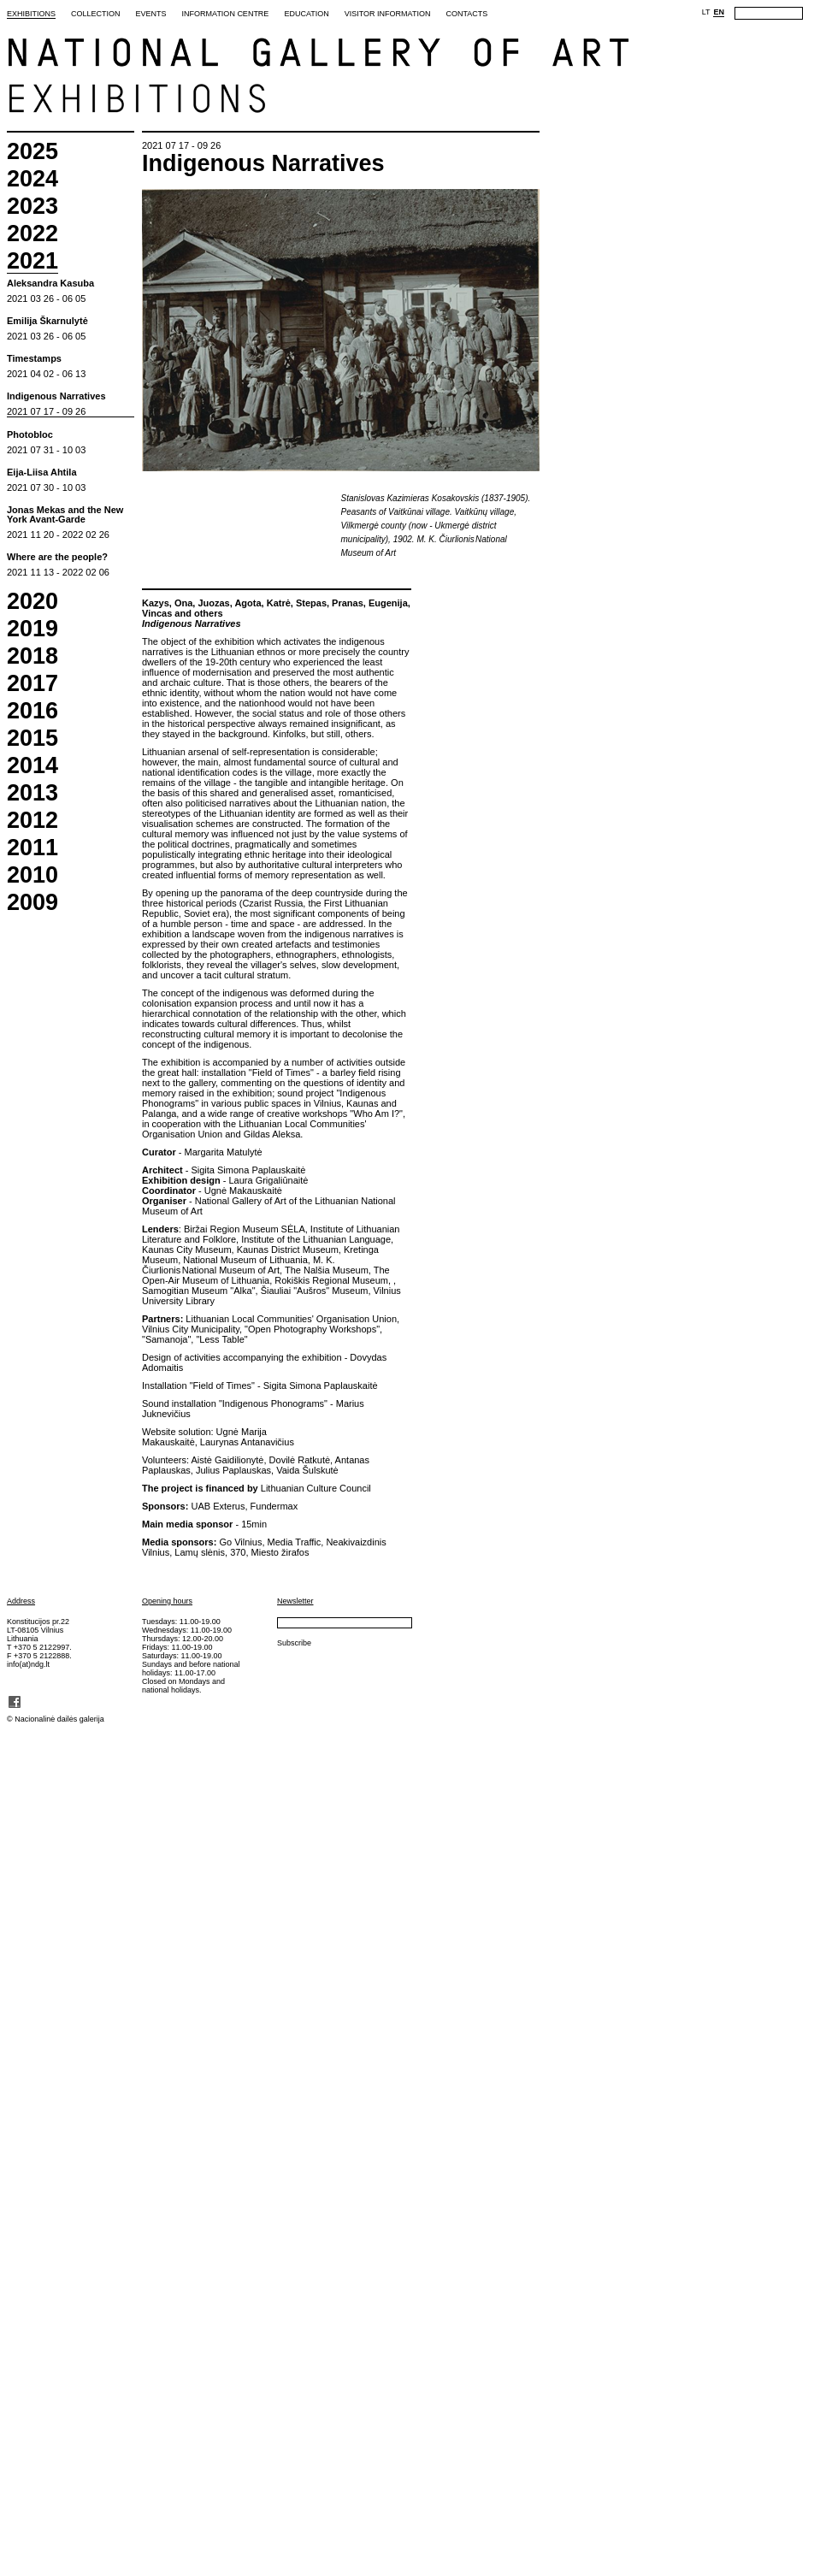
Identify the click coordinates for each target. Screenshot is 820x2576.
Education (306, 13)
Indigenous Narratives (56, 396)
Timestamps (34, 358)
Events (151, 13)
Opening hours (167, 1601)
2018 (32, 656)
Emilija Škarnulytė (47, 321)
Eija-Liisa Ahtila (42, 472)
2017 (32, 683)
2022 (32, 233)
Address (21, 1601)
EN (718, 12)
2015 (32, 738)
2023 (32, 206)
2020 (32, 601)
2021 (32, 262)
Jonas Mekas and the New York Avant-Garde (65, 514)
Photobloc (30, 435)
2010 (32, 875)
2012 (32, 820)
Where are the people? (57, 557)
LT (706, 12)
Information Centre (225, 13)
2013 (32, 793)
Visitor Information (388, 13)
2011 (32, 848)
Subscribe (294, 1643)
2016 (32, 711)
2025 (32, 151)
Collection (96, 13)
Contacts (466, 13)
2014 (32, 765)
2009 (32, 902)
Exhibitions (31, 13)
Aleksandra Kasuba (50, 283)
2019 (32, 629)
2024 (32, 179)
